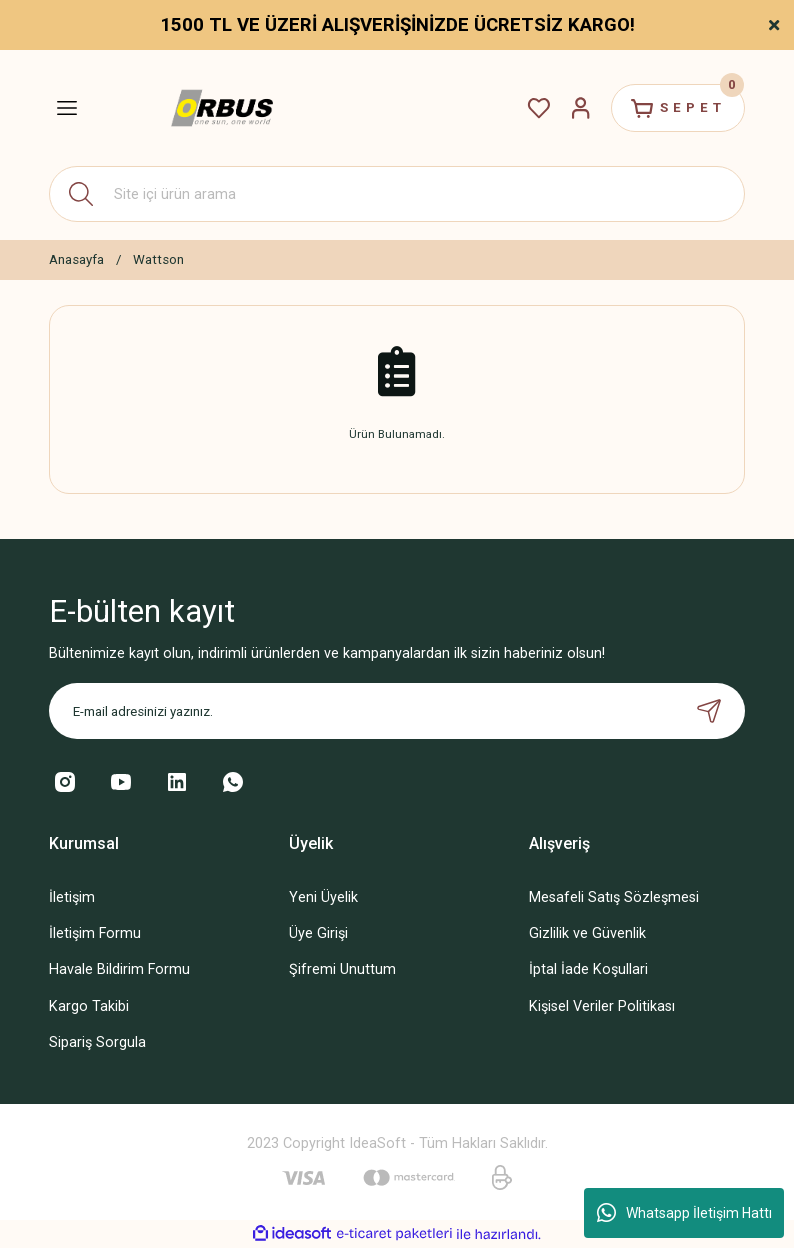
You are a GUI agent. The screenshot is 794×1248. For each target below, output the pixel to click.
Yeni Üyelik (323, 897)
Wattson (158, 259)
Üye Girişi (318, 933)
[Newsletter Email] (397, 711)
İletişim (72, 897)
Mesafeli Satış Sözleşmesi (614, 897)
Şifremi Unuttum (342, 969)
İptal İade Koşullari (588, 969)
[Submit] (709, 711)
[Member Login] (581, 108)
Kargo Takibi (89, 1006)
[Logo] (222, 108)
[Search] (397, 194)
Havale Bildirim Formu (119, 969)
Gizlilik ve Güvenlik (587, 933)
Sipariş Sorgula (97, 1042)
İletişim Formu (95, 933)
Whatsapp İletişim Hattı (684, 1213)
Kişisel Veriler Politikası (602, 1006)
